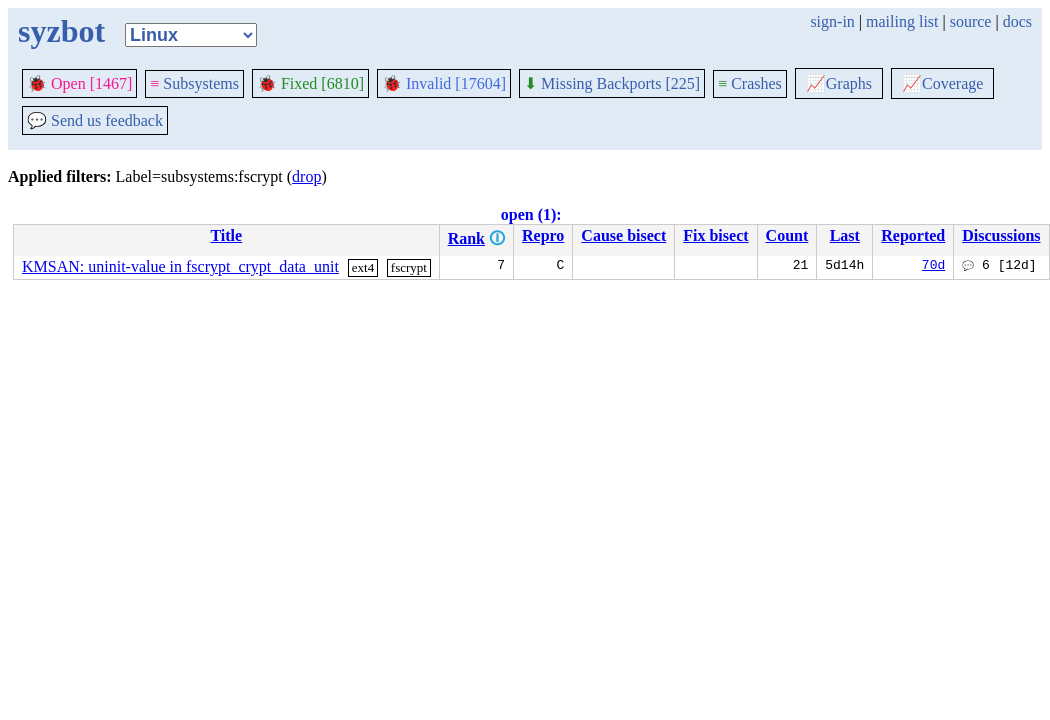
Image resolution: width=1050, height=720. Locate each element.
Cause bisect (623, 235)
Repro (543, 235)
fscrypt (409, 267)
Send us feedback (95, 120)
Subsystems (194, 83)
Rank (466, 238)
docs (1017, 21)
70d (933, 267)
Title (226, 235)
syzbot (61, 31)
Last (845, 235)
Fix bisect (715, 235)
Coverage (942, 83)
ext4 (363, 267)
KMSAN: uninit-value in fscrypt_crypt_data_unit (180, 266)
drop (306, 176)
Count (787, 235)
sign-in (832, 21)
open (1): (531, 214)
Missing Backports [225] (612, 83)
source (971, 21)
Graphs (839, 83)
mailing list (902, 21)
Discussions (1001, 235)
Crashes (750, 83)
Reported (913, 235)
